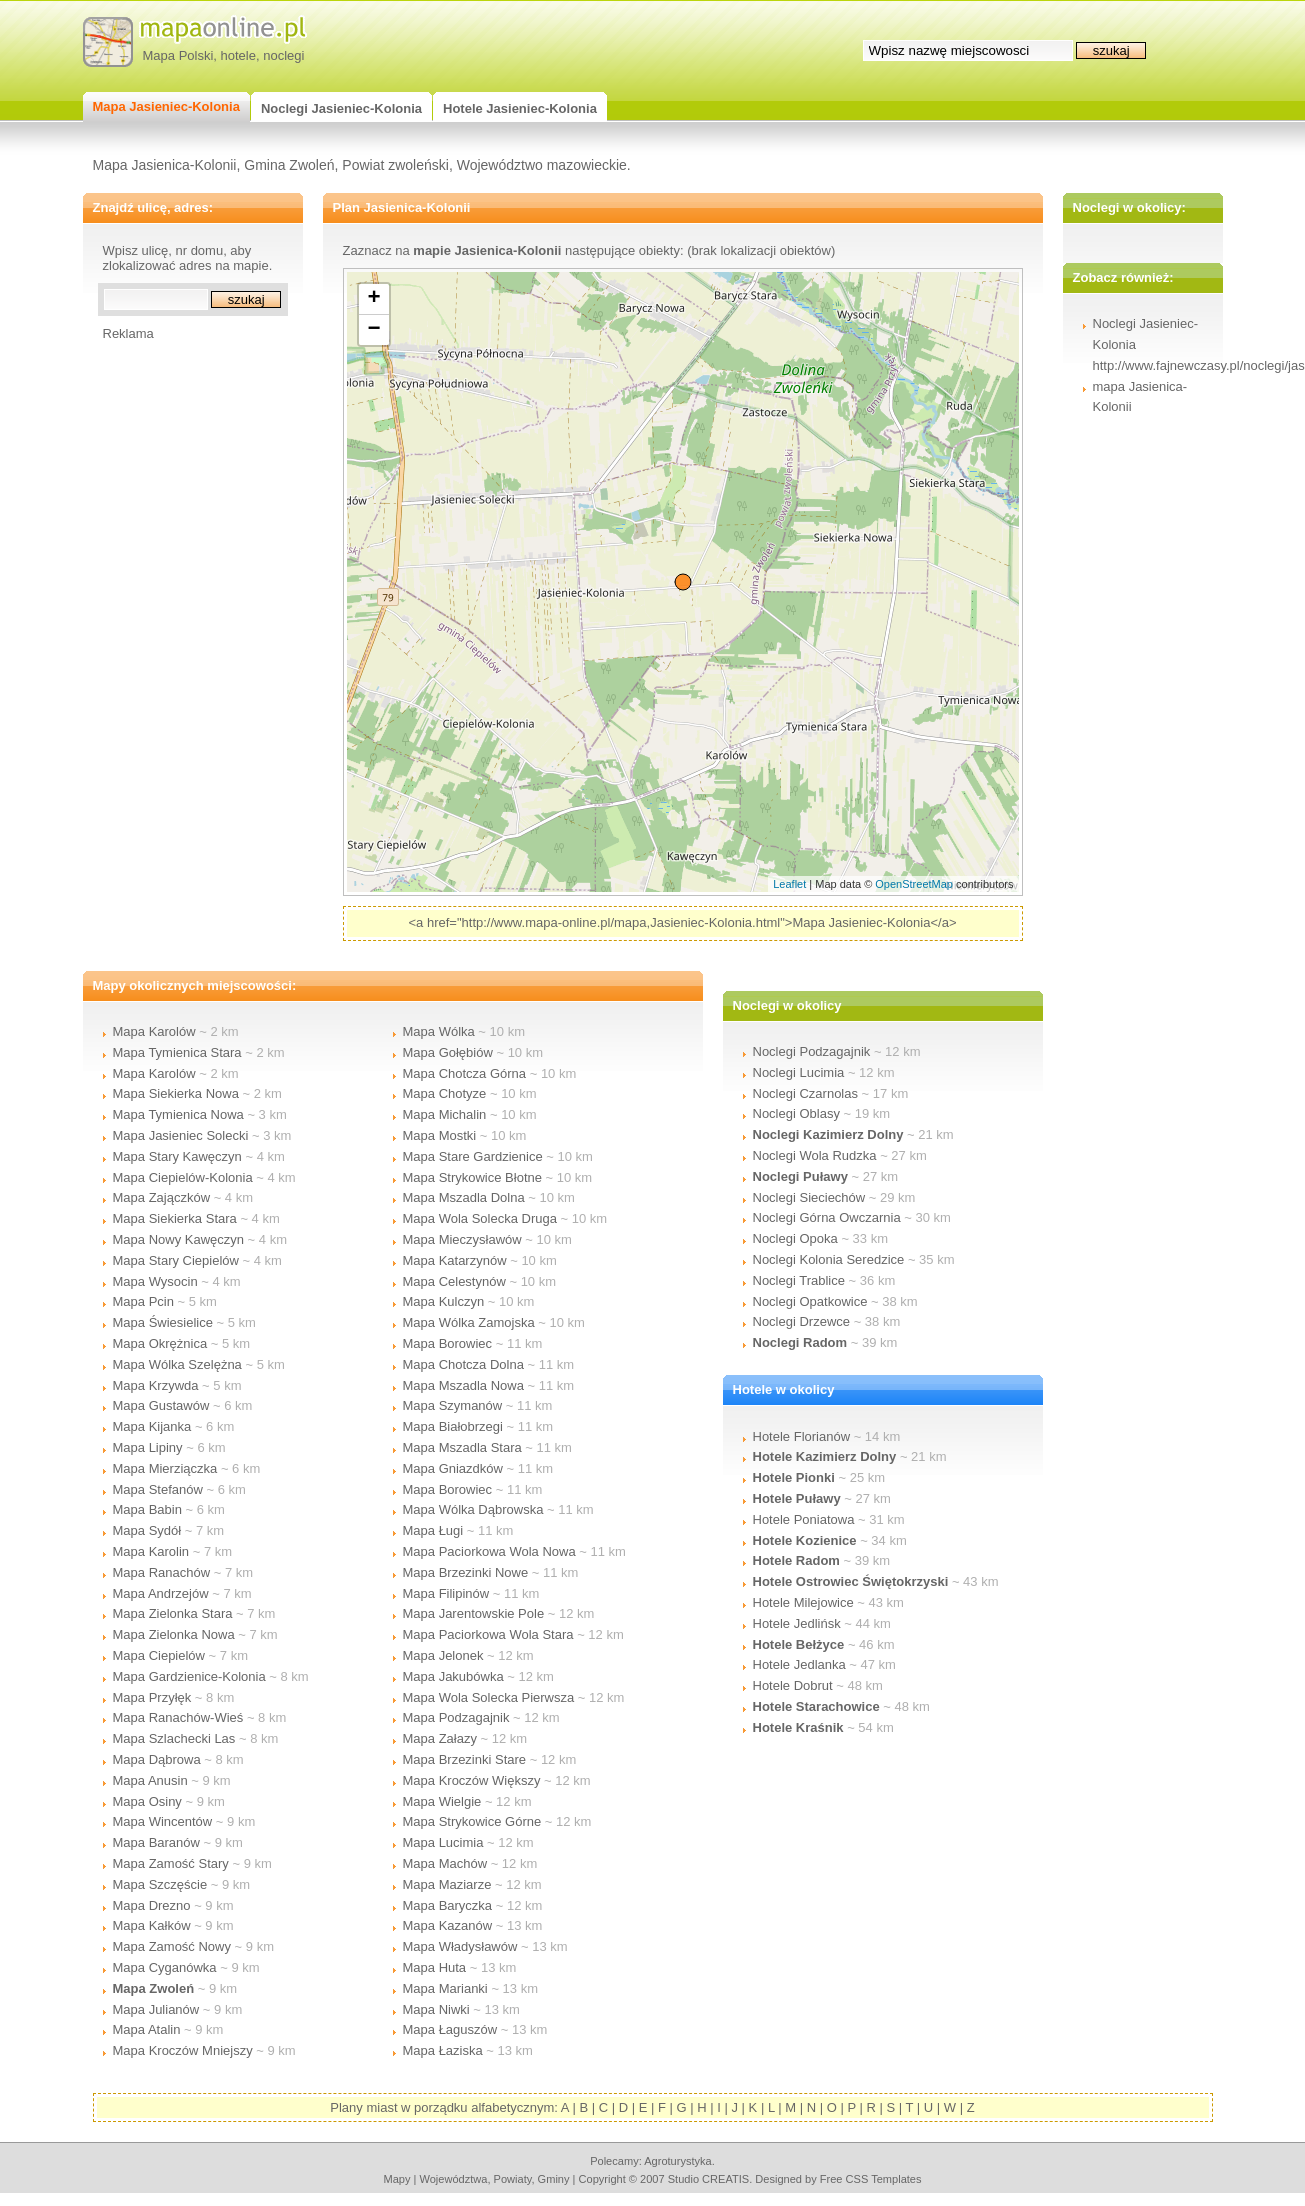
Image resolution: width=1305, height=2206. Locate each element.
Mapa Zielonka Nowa (174, 1634)
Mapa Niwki (436, 2009)
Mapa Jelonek (443, 1655)
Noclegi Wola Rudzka (815, 1155)
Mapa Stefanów (158, 1489)
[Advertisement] (183, 641)
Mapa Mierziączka (165, 1468)
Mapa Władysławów (460, 1946)
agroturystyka (678, 2161)
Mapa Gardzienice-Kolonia (189, 1676)
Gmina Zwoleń (289, 165)
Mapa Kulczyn (444, 1301)
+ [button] (373, 299)
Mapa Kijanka (152, 1426)
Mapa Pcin (143, 1301)
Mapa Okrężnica (160, 1343)
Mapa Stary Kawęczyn (177, 1156)
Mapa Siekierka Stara (175, 1218)
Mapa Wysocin (155, 1281)
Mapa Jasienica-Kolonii (165, 165)
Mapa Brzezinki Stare (465, 1759)
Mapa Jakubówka (453, 1676)
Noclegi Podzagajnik (812, 1051)
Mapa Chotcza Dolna (463, 1364)
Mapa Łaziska (443, 2050)
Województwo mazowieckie (542, 165)
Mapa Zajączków (162, 1197)
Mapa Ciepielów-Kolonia (183, 1177)
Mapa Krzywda (156, 1385)
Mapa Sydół (147, 1530)
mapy (396, 2179)
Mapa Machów (445, 1863)
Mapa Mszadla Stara (462, 1447)
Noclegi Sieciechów (809, 1197)
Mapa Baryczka (448, 1905)
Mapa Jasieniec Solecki (181, 1135)
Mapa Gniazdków (453, 1468)
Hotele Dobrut (793, 1685)
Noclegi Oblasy (796, 1113)
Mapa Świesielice (163, 1322)
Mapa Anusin (150, 1780)
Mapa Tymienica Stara (177, 1052)
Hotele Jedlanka (799, 1664)
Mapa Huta (435, 1967)
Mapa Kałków (152, 1925)
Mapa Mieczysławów (462, 1239)
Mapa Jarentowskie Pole (474, 1613)
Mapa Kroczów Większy (472, 1780)
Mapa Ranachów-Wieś (178, 1717)
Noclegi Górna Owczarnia (827, 1217)
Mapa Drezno (152, 1905)
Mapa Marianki (445, 1988)
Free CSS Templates (871, 2179)
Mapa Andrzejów (161, 1593)
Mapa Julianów (156, 2009)
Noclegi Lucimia (799, 1072)
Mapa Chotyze (445, 1093)
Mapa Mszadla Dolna (464, 1197)
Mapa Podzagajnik (456, 1717)
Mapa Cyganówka (165, 1967)
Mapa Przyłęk (152, 1697)
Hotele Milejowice (803, 1602)
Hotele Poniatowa (804, 1519)
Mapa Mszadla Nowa (463, 1385)
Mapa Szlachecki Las (174, 1738)
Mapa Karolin (151, 1551)
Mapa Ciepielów (159, 1655)
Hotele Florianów (802, 1436)
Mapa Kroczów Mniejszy (183, 2050)
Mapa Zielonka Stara (173, 1613)
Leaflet (789, 884)
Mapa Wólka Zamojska (469, 1322)
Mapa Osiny (147, 1801)
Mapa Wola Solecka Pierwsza (489, 1697)
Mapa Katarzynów (455, 1260)
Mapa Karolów (154, 1031)
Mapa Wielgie (442, 1801)
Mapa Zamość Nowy (172, 1946)
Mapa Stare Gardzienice (473, 1156)
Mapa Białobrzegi (453, 1426)
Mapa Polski (178, 55)
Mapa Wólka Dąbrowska (473, 1509)
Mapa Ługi (433, 1530)
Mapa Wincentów (163, 1821)
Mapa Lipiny (148, 1447)
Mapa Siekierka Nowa (176, 1093)
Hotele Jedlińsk (797, 1623)
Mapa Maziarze (447, 1884)
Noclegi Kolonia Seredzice (829, 1259)
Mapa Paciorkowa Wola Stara (488, 1634)
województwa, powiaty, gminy (495, 2179)
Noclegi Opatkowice (810, 1301)
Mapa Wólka (439, 1031)
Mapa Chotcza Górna (465, 1073)
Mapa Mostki (440, 1135)
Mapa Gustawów (161, 1405)
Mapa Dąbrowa (157, 1759)
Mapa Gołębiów (448, 1052)
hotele (238, 55)
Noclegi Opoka (795, 1238)
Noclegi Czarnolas (806, 1093)
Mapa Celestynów (454, 1281)
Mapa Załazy (440, 1738)
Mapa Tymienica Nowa (178, 1114)
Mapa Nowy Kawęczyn (179, 1239)
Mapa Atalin (147, 2029)
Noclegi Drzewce (802, 1321)
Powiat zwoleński (395, 165)
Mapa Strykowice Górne (472, 1821)
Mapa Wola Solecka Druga (480, 1218)
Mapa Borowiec (448, 1343)
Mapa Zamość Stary (171, 1863)
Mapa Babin (147, 1509)
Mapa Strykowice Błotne (472, 1177)
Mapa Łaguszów (450, 2029)
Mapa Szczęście (160, 1884)
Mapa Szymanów (453, 1405)
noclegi (283, 55)
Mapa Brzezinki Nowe (466, 1572)
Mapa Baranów (156, 1842)
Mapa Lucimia (443, 1842)
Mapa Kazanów (448, 1925)
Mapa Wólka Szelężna (177, 1364)
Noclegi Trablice (799, 1280)
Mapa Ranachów (162, 1572)
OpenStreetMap (914, 884)
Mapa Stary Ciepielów (176, 1260)
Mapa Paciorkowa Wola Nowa (489, 1551)
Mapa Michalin (445, 1114)
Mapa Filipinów (446, 1593)
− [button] (373, 330)
